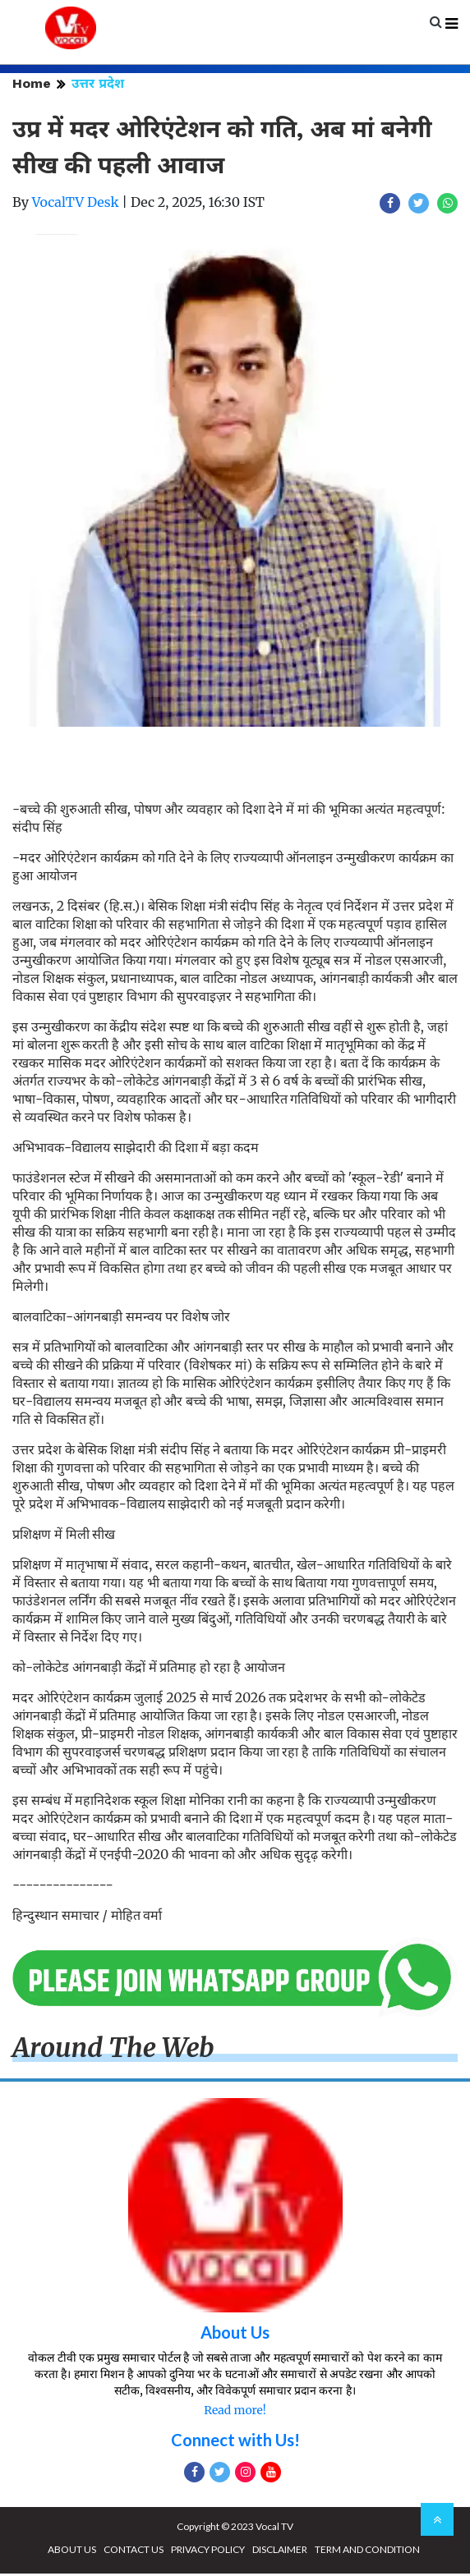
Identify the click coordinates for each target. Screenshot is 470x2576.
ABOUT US (72, 2552)
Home (31, 86)
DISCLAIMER (279, 2552)
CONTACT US (134, 2552)
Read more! (234, 2412)
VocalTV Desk (75, 204)
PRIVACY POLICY (208, 2552)
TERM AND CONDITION (367, 2552)
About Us (235, 2334)
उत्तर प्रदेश (97, 86)
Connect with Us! (235, 2442)
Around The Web (113, 2049)
